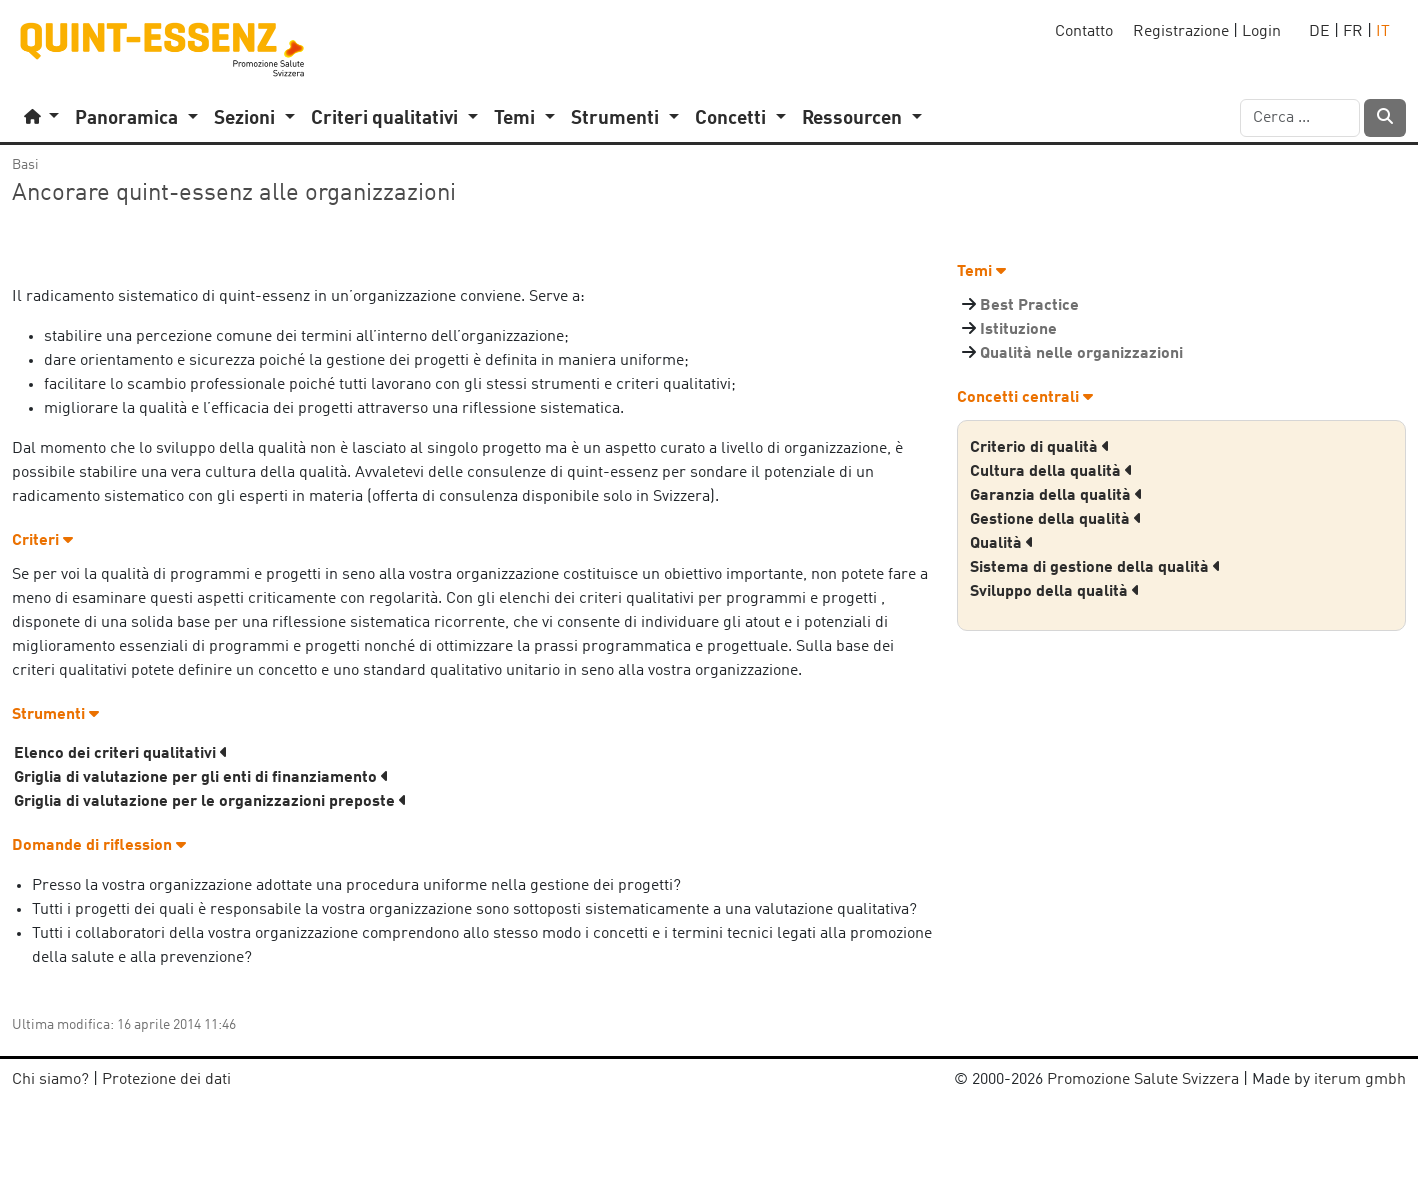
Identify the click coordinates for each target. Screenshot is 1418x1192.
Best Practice (1029, 306)
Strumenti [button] (55, 715)
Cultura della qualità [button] (1051, 472)
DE (1319, 32)
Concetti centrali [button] (1025, 398)
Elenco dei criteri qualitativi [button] (121, 754)
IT (1383, 32)
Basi (25, 165)
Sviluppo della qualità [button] (1055, 592)
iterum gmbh (1360, 1080)
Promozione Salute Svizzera (1143, 1080)
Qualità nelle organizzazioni (1081, 354)
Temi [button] (981, 272)
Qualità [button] (1002, 544)
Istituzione (1018, 330)
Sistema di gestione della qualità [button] (1095, 568)
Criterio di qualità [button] (1040, 448)
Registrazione (1181, 32)
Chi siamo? (50, 1080)
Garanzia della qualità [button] (1056, 496)
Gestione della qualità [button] (1056, 520)
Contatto (1084, 32)
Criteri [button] (42, 541)
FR (1353, 32)
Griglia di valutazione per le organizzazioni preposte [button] (210, 802)
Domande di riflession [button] (99, 846)
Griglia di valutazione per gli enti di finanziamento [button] (201, 778)
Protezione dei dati (166, 1080)
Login (1261, 32)
